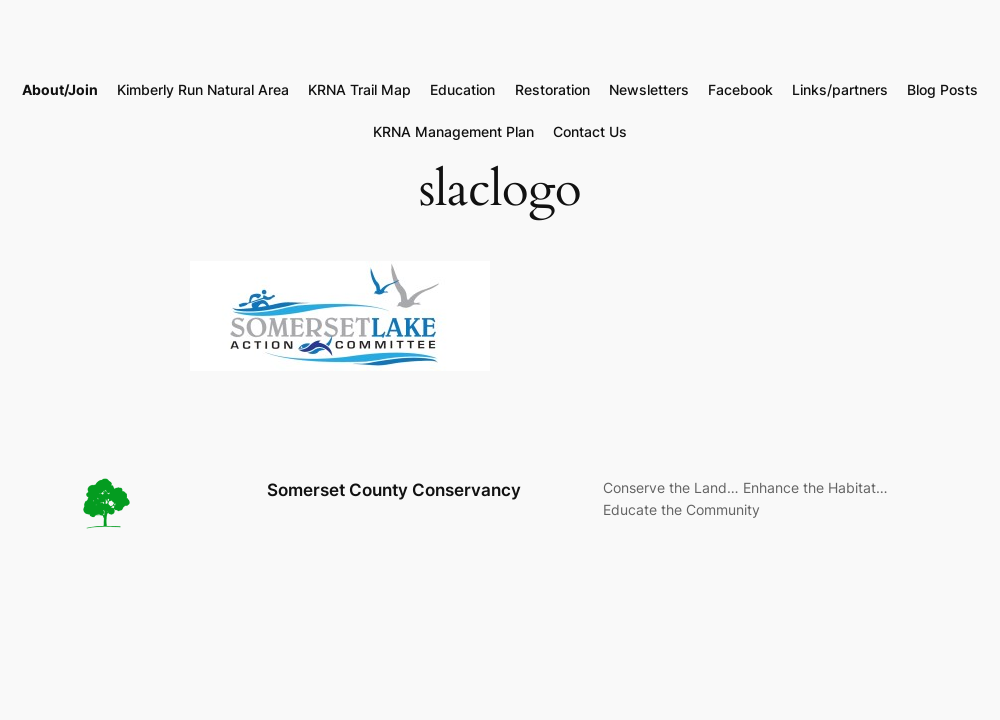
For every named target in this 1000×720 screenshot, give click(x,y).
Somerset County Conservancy (394, 490)
